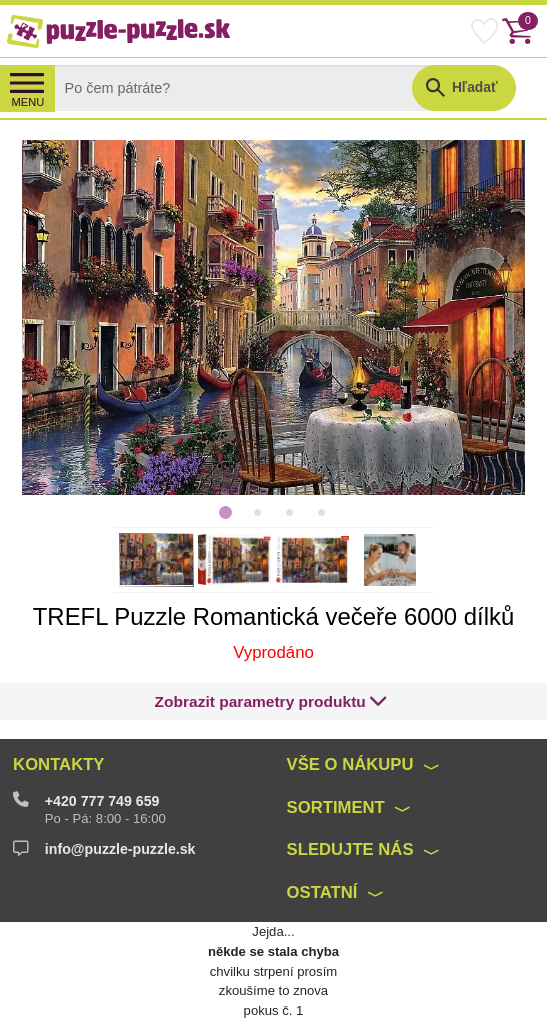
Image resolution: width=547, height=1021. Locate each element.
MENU (28, 102)
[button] (271, 701)
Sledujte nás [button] (350, 849)
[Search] (249, 88)
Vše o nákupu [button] (350, 764)
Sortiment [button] (336, 807)
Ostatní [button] (322, 892)
